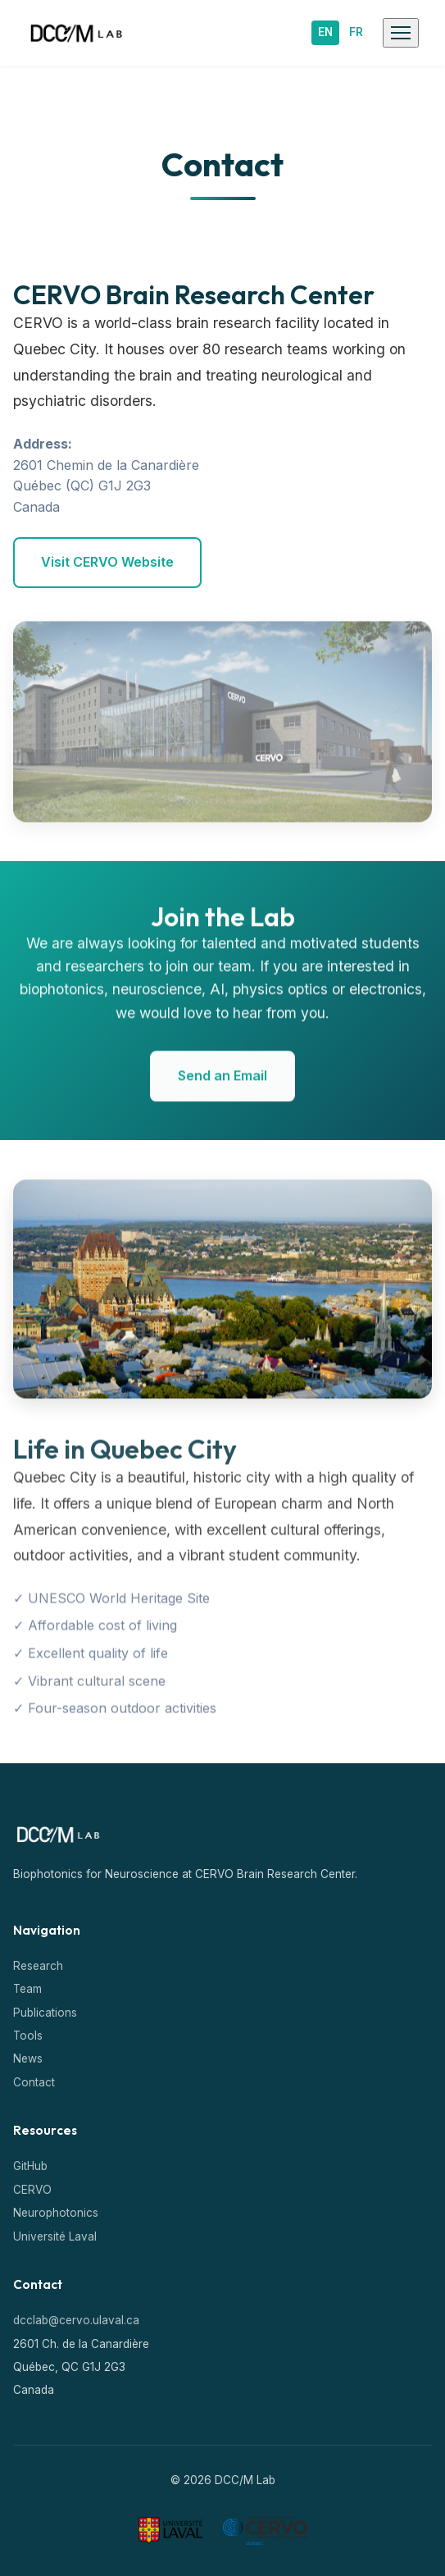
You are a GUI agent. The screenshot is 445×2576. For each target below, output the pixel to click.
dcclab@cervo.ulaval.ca (76, 2320)
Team (27, 1988)
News (28, 2058)
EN (325, 32)
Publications (45, 2012)
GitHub (30, 2166)
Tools (28, 2035)
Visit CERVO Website (107, 562)
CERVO (32, 2189)
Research (38, 1965)
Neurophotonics (55, 2212)
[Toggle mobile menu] (401, 33)
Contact (34, 2082)
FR (356, 32)
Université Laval (55, 2236)
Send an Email (222, 1079)
